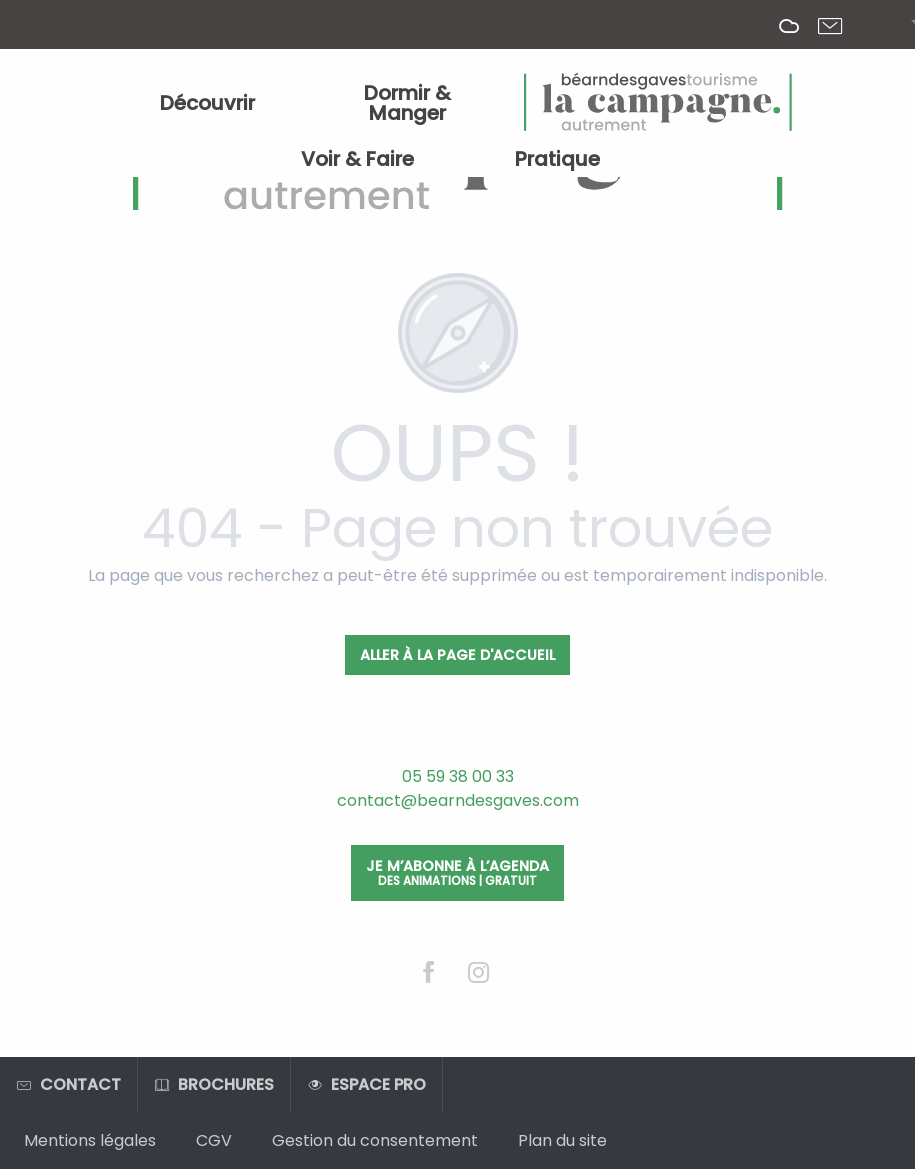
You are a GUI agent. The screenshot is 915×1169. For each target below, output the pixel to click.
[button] (897, 25)
